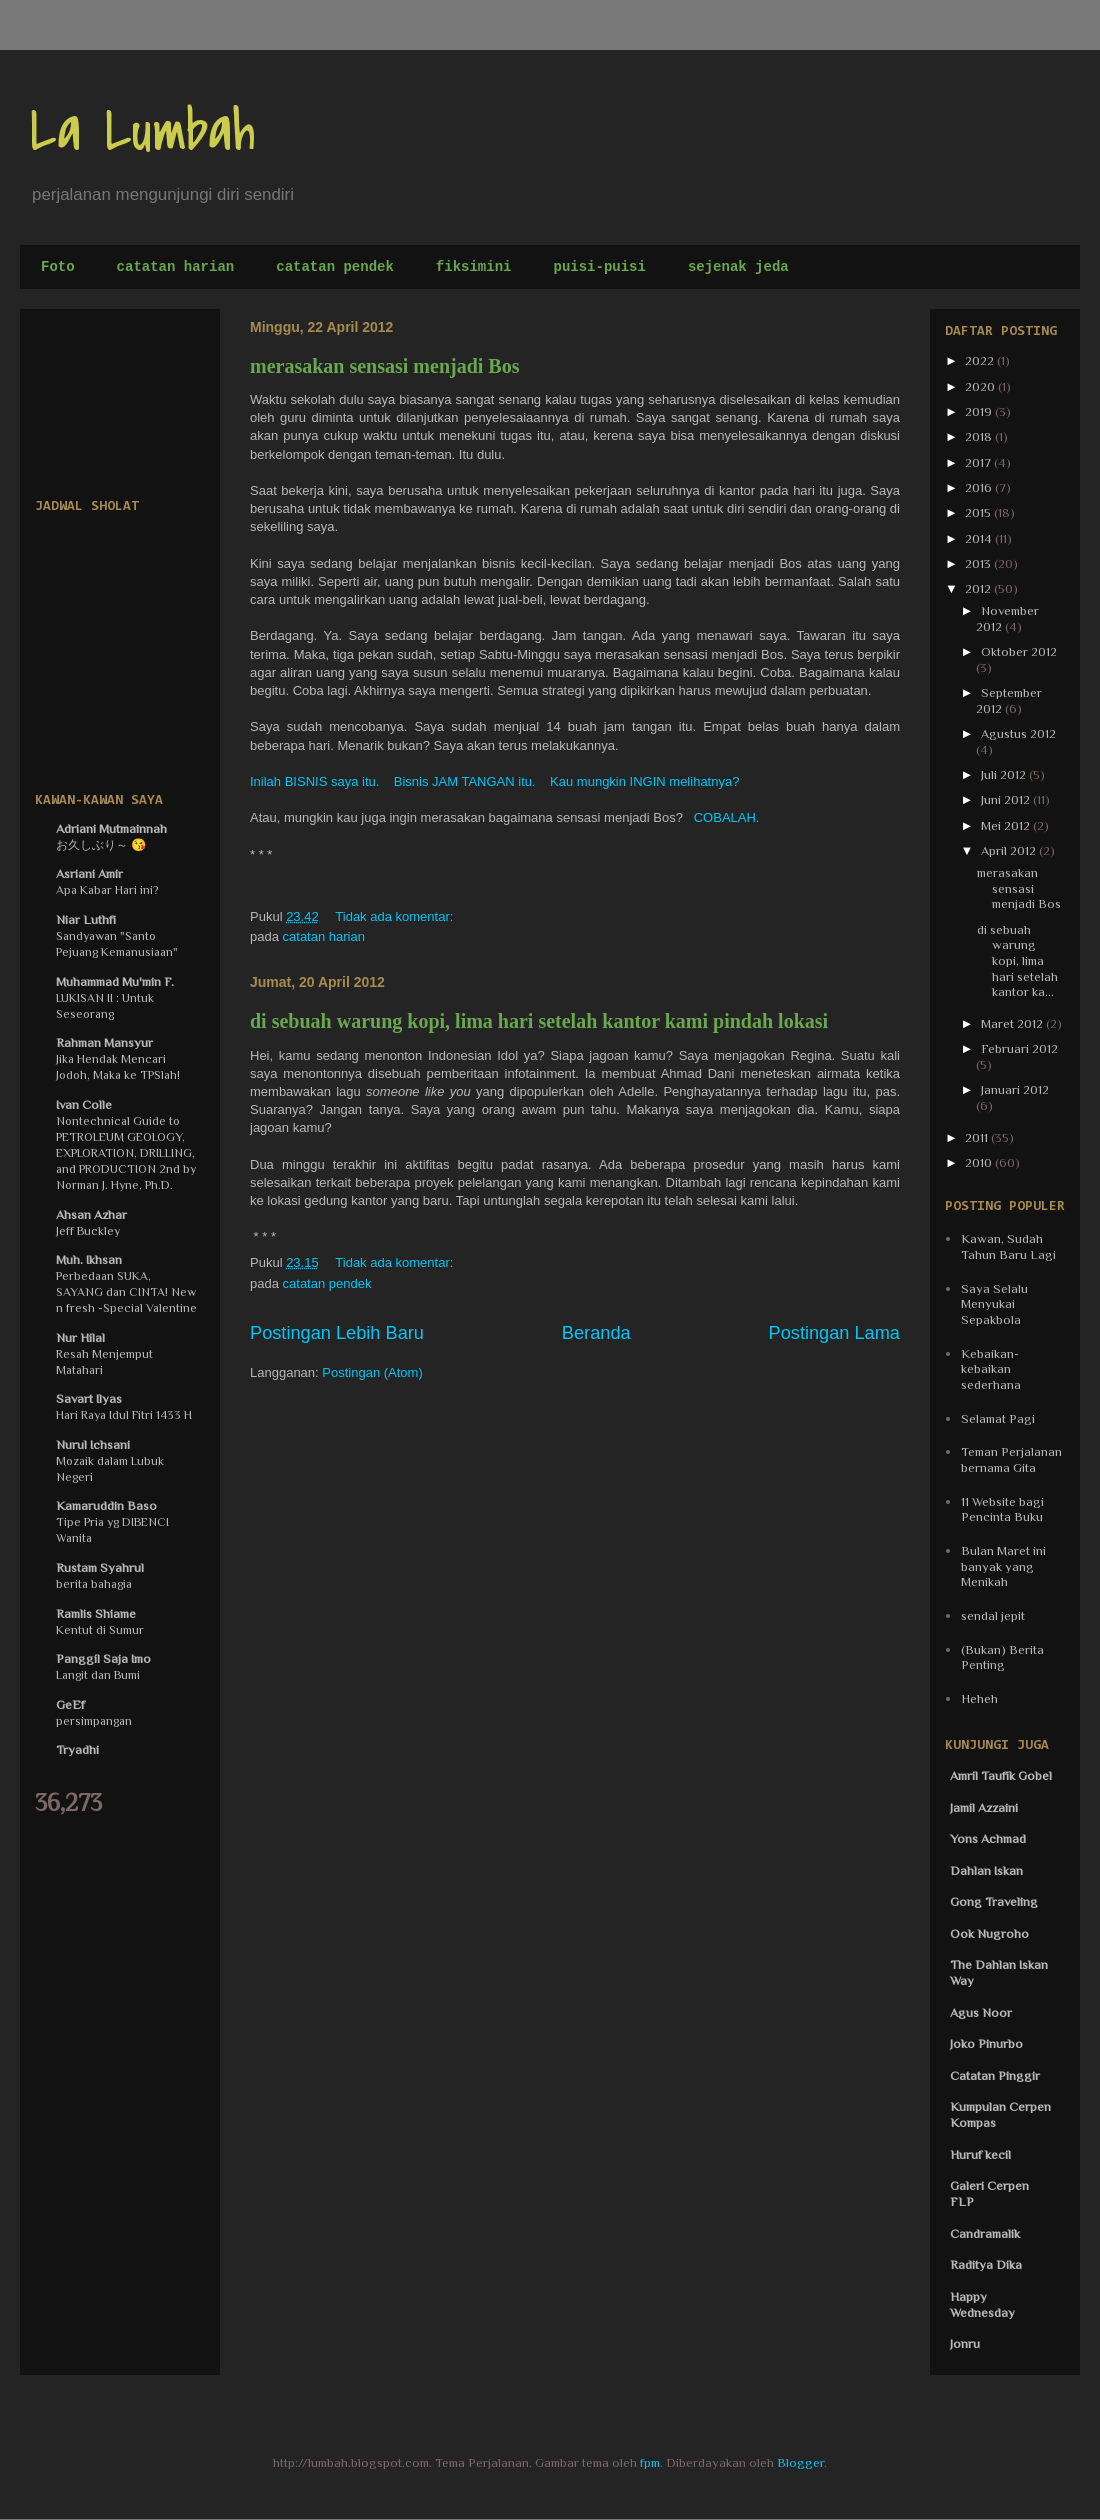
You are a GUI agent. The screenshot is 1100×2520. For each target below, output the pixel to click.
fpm (650, 2462)
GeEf (70, 1704)
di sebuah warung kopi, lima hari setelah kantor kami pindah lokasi (539, 1021)
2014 (980, 538)
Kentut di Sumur (100, 1630)
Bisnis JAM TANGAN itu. (464, 781)
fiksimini (474, 267)
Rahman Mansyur (104, 1042)
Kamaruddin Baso (106, 1505)
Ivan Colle (84, 1104)
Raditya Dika (986, 2264)
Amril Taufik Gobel (1001, 1775)
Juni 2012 (1007, 799)
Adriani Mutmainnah (111, 828)
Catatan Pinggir (995, 2075)
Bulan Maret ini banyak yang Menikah (1003, 1566)
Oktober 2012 (1019, 651)
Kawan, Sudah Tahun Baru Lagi (1008, 1246)
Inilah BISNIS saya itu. (316, 781)
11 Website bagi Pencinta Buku (1002, 1509)
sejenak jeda (738, 267)
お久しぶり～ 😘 (101, 845)
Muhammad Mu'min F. (115, 981)
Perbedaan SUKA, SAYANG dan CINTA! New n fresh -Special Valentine (126, 1292)
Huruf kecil (980, 2154)
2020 (981, 386)
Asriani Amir (89, 873)
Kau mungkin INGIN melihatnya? (644, 781)
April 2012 (1010, 850)
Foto (58, 267)
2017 (979, 462)
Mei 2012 (1007, 825)
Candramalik (985, 2233)
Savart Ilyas (89, 1398)
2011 (978, 1137)
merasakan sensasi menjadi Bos (384, 366)
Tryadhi (77, 1749)
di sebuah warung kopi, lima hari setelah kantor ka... (1017, 960)
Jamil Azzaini (984, 1807)
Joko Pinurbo (986, 2043)
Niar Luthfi (86, 919)
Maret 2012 (1013, 1023)
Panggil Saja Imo (103, 1658)
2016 (980, 487)
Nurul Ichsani (93, 1444)
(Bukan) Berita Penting (1002, 1657)
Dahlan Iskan (986, 1870)
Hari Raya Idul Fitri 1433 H (124, 1415)
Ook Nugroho (989, 1933)
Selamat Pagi (998, 1418)
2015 (979, 512)
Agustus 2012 (1018, 733)
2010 (980, 1162)
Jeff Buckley (88, 1231)
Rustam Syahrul (100, 1567)
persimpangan (94, 1721)
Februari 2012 (1019, 1048)
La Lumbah (142, 132)
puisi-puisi (599, 267)
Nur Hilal (80, 1337)
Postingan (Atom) (372, 1372)
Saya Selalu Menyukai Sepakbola (994, 1304)
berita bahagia (94, 1584)
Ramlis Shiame (96, 1613)
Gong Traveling (994, 1901)
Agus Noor (981, 2012)
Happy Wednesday (982, 2304)
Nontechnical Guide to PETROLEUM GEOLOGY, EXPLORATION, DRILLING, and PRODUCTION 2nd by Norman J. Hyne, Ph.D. (126, 1153)
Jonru (965, 2343)
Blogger (800, 2462)
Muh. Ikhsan (89, 1259)
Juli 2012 (1005, 774)
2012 (979, 588)
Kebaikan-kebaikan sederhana (991, 1369)
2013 (979, 563)
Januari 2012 (1015, 1089)
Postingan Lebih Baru (337, 1333)
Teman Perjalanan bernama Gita (1011, 1459)
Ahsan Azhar (91, 1214)
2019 (980, 411)
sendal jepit (993, 1615)
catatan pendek (335, 267)
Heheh (979, 1698)
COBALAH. (726, 817)
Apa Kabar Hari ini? (107, 890)
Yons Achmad (988, 1838)
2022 (981, 360)
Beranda (596, 1333)
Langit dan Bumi (98, 1675)
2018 (980, 436)
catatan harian (176, 267)
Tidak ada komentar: (396, 916)
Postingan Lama (834, 1333)
